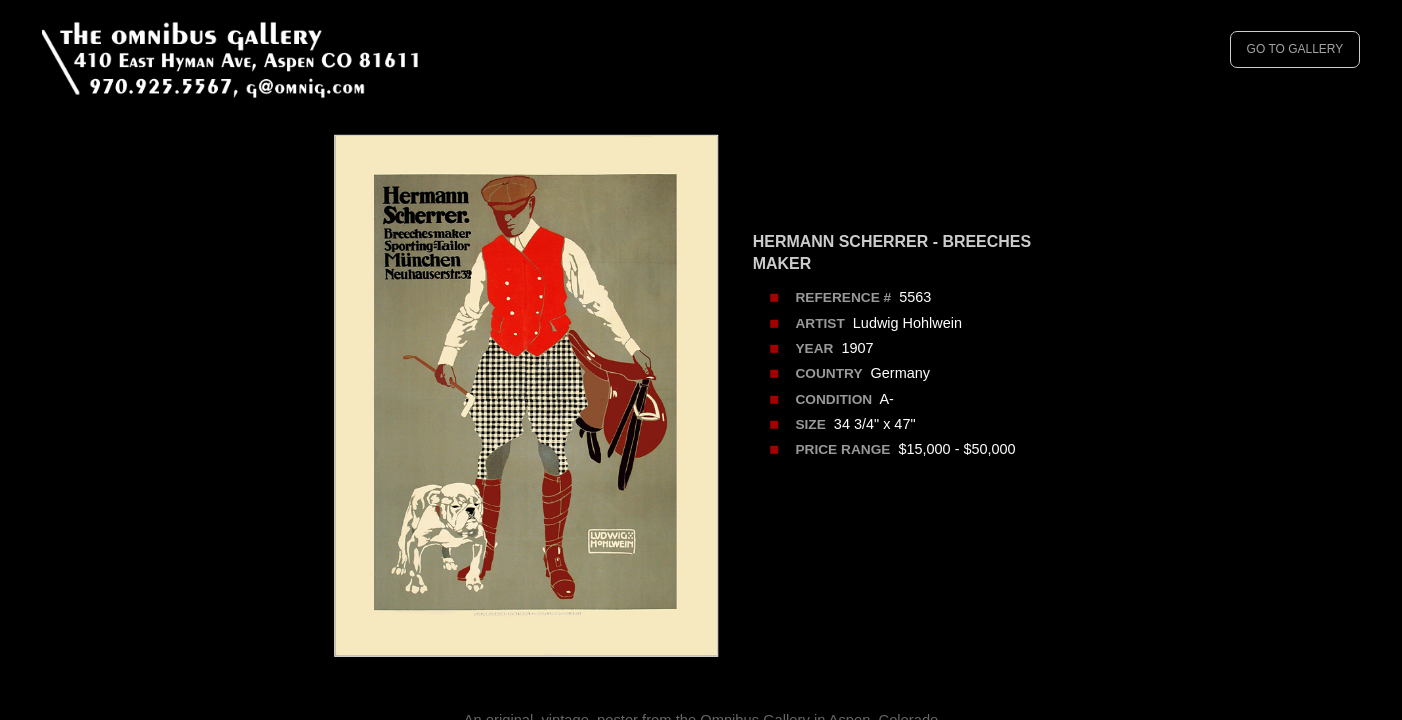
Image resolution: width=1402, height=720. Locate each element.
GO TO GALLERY (1295, 49)
